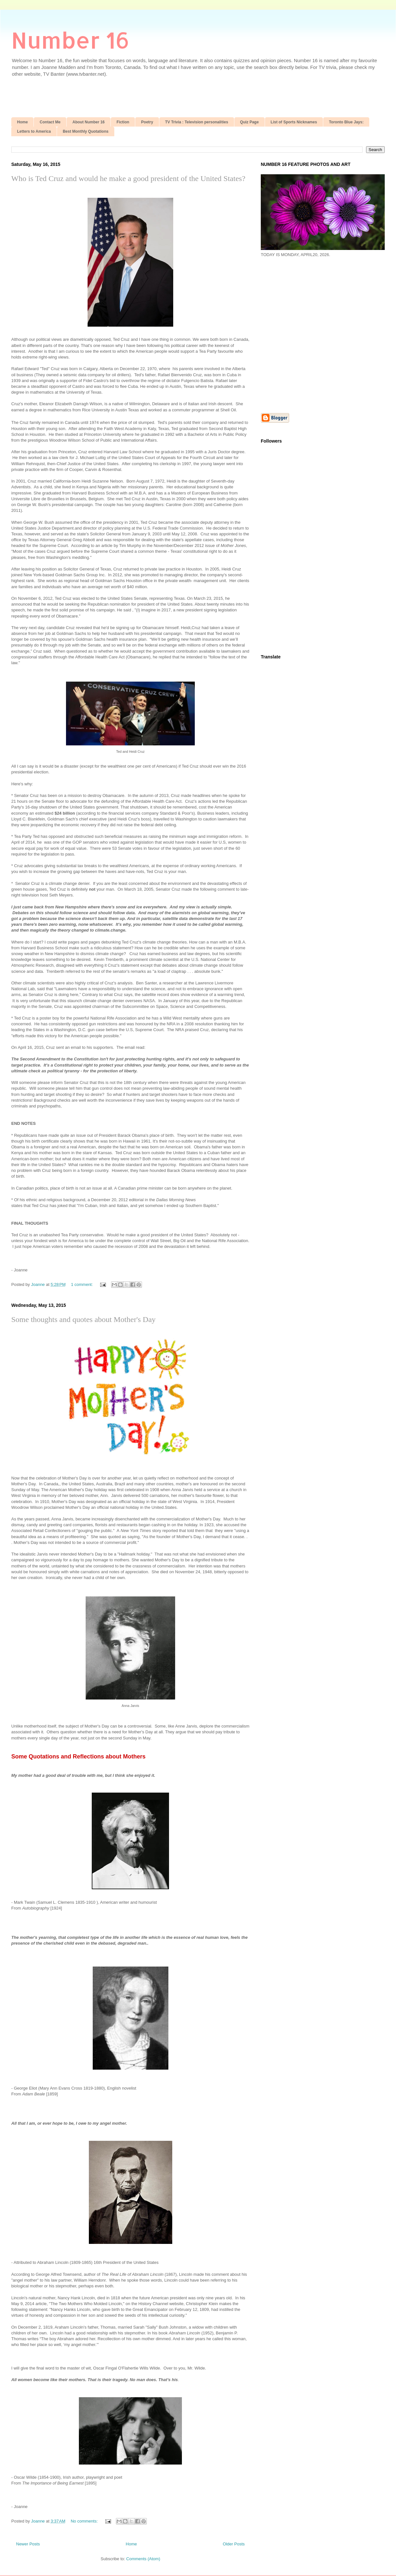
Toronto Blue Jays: (346, 122)
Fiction (123, 122)
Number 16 (70, 39)
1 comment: (82, 1284)
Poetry (147, 122)
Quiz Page (249, 122)
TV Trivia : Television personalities (196, 122)
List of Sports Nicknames (294, 122)
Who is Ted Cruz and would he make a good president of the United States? (128, 178)
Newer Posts (28, 2544)
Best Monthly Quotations (85, 131)
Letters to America (34, 131)
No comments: (85, 2521)
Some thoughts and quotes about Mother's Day (83, 1319)
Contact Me (50, 122)
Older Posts (234, 2544)
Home (22, 122)
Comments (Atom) (143, 2558)
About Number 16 (88, 122)
